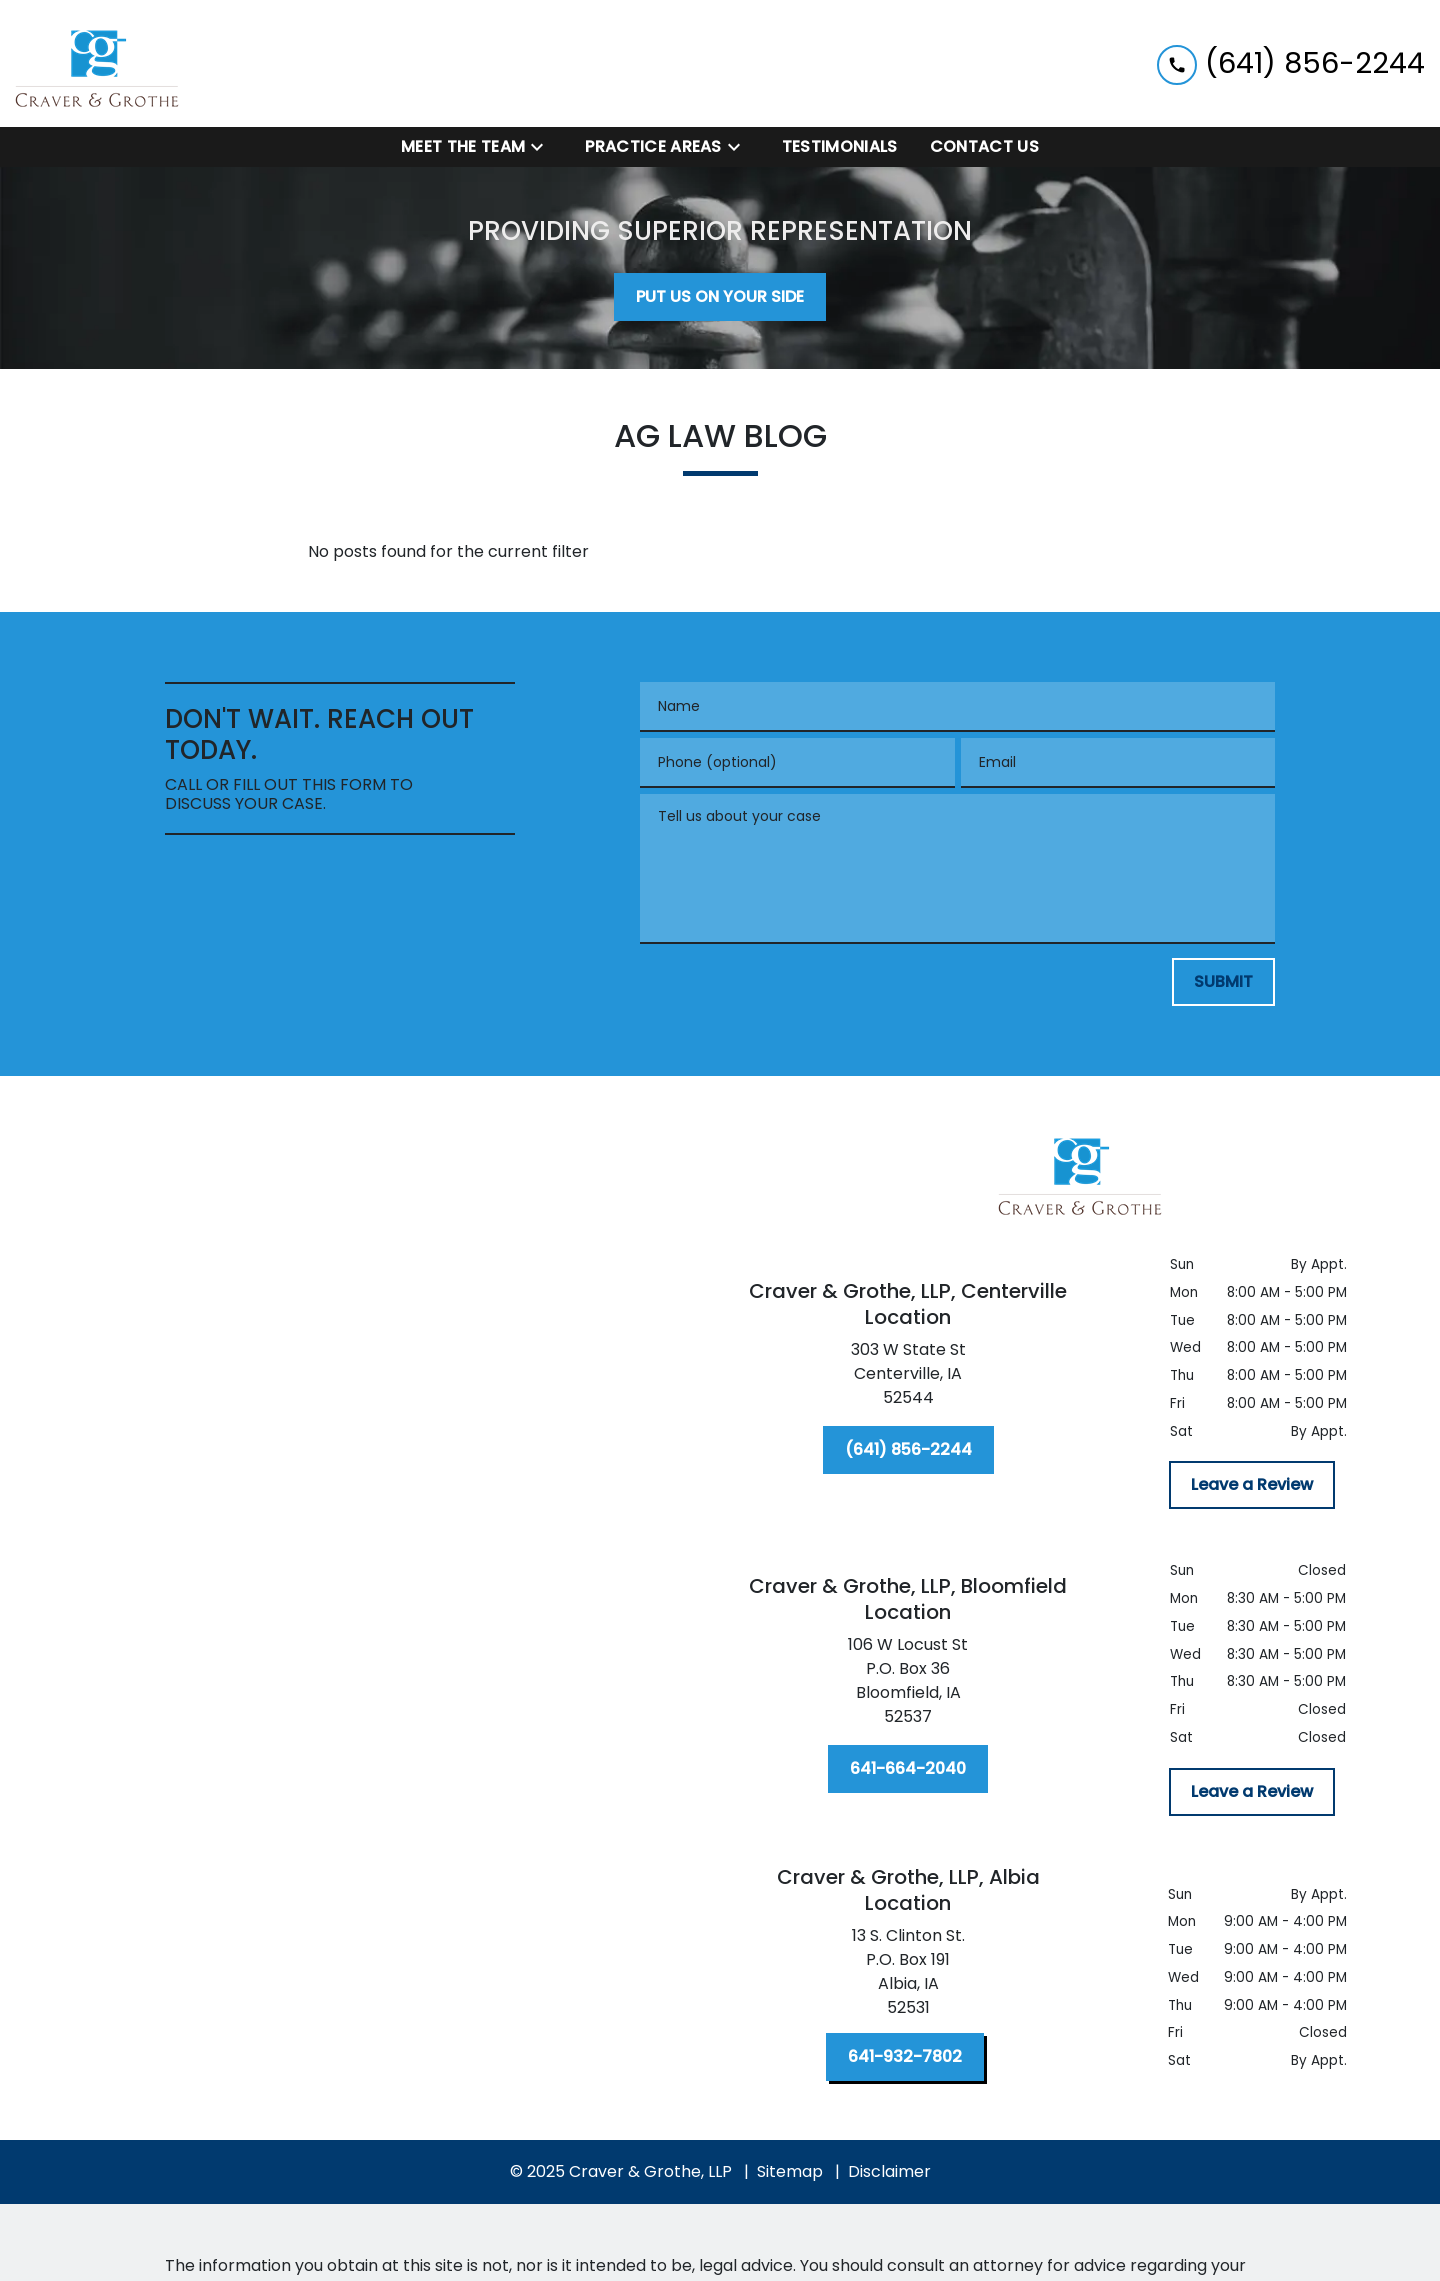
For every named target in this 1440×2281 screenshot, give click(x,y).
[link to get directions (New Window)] (908, 1378)
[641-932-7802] (905, 2057)
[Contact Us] (984, 147)
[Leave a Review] (1252, 1485)
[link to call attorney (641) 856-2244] (1291, 63)
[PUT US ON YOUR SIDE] (720, 297)
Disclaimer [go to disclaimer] (889, 2171)
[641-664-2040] (908, 1769)
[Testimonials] (840, 147)
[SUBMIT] (1223, 982)
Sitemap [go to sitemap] (790, 2171)
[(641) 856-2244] (908, 1450)
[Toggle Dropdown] (543, 147)
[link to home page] (97, 63)
